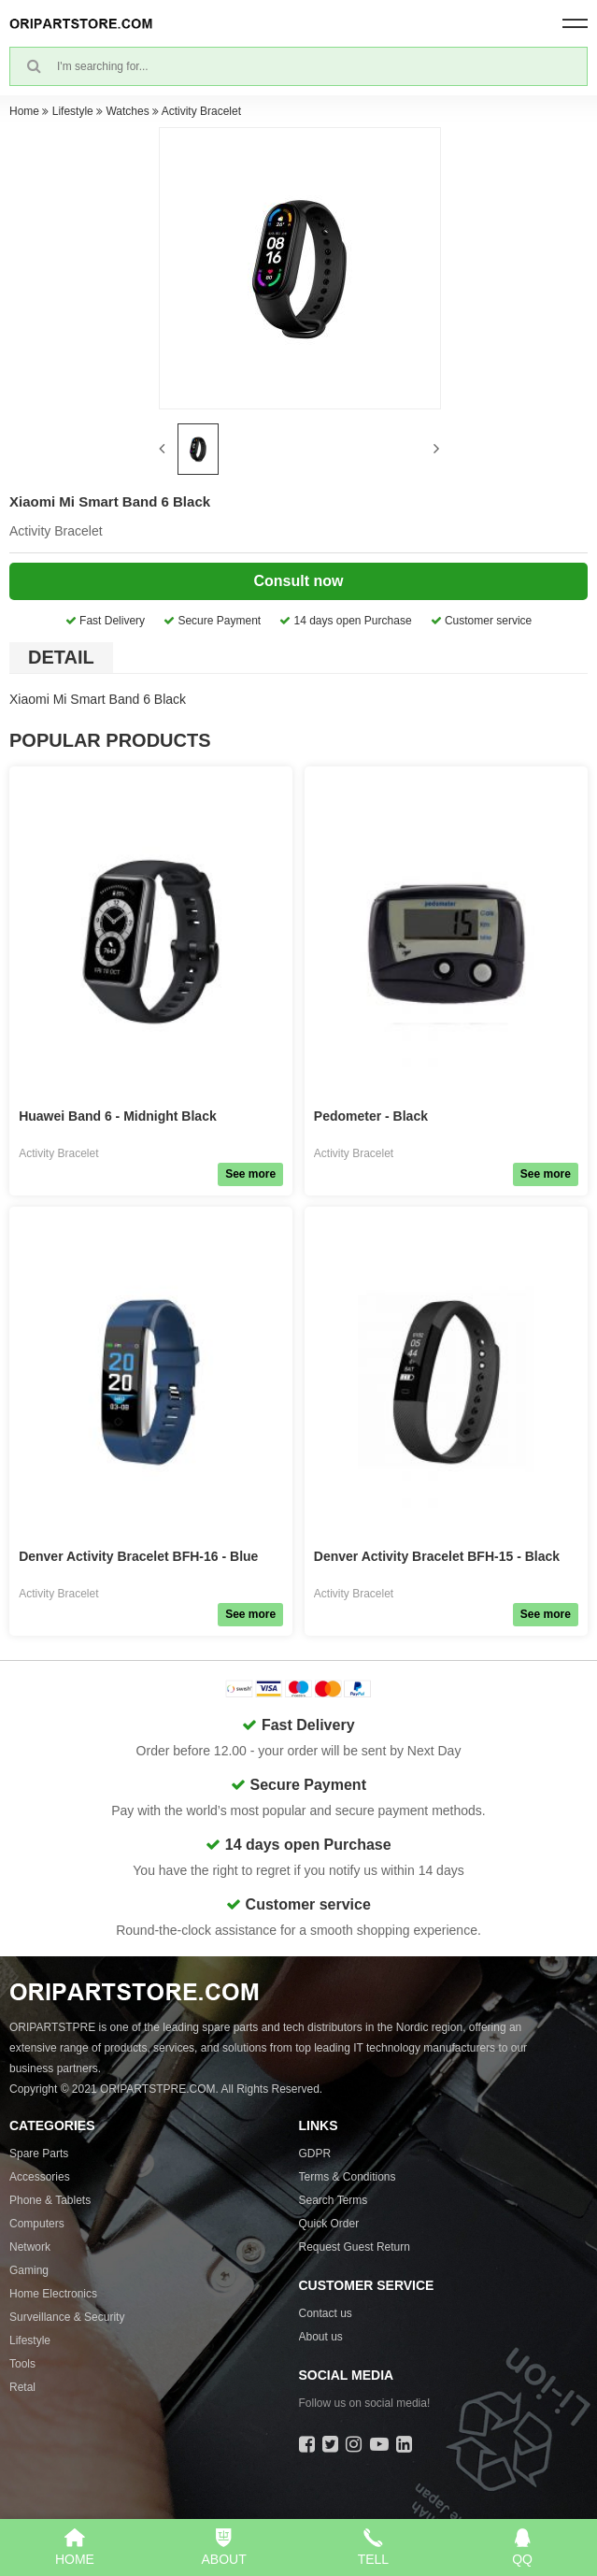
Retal (22, 2387)
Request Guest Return (354, 2247)
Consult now (299, 581)
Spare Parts (38, 2153)
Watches (127, 111)
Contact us (325, 2313)
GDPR (315, 2153)
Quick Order (329, 2223)
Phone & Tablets (50, 2200)
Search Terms (333, 2200)
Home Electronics (53, 2293)
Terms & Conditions (347, 2176)
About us (321, 2336)
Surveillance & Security (66, 2317)
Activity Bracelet (201, 111)
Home (24, 111)
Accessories (39, 2176)
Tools (22, 2363)
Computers (36, 2223)
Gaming (29, 2270)
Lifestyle (72, 111)
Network (29, 2247)
